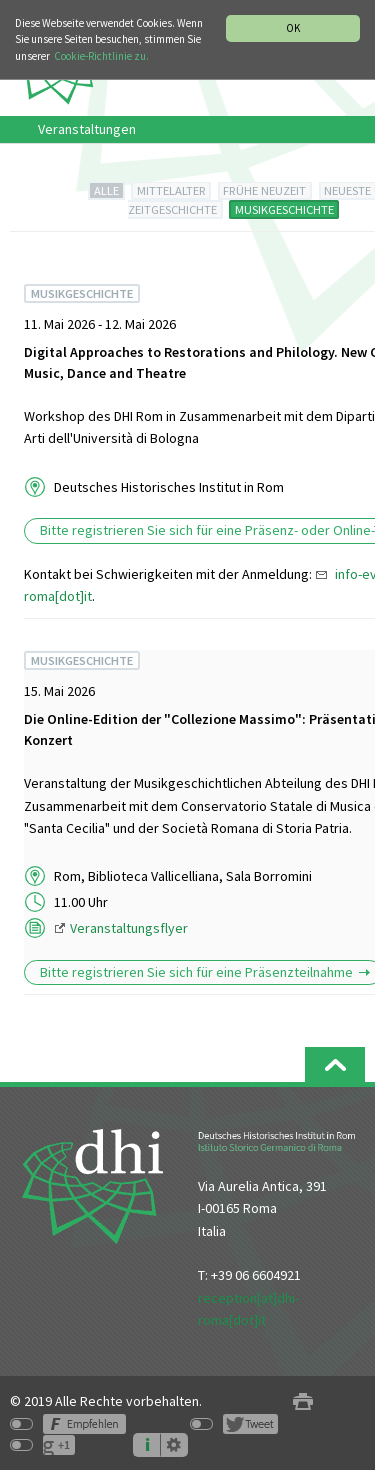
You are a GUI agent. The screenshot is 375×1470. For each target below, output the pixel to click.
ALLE (106, 190)
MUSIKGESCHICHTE (284, 209)
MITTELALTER (171, 190)
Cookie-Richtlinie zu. (101, 56)
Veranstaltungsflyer (129, 928)
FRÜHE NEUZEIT (264, 190)
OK (293, 28)
